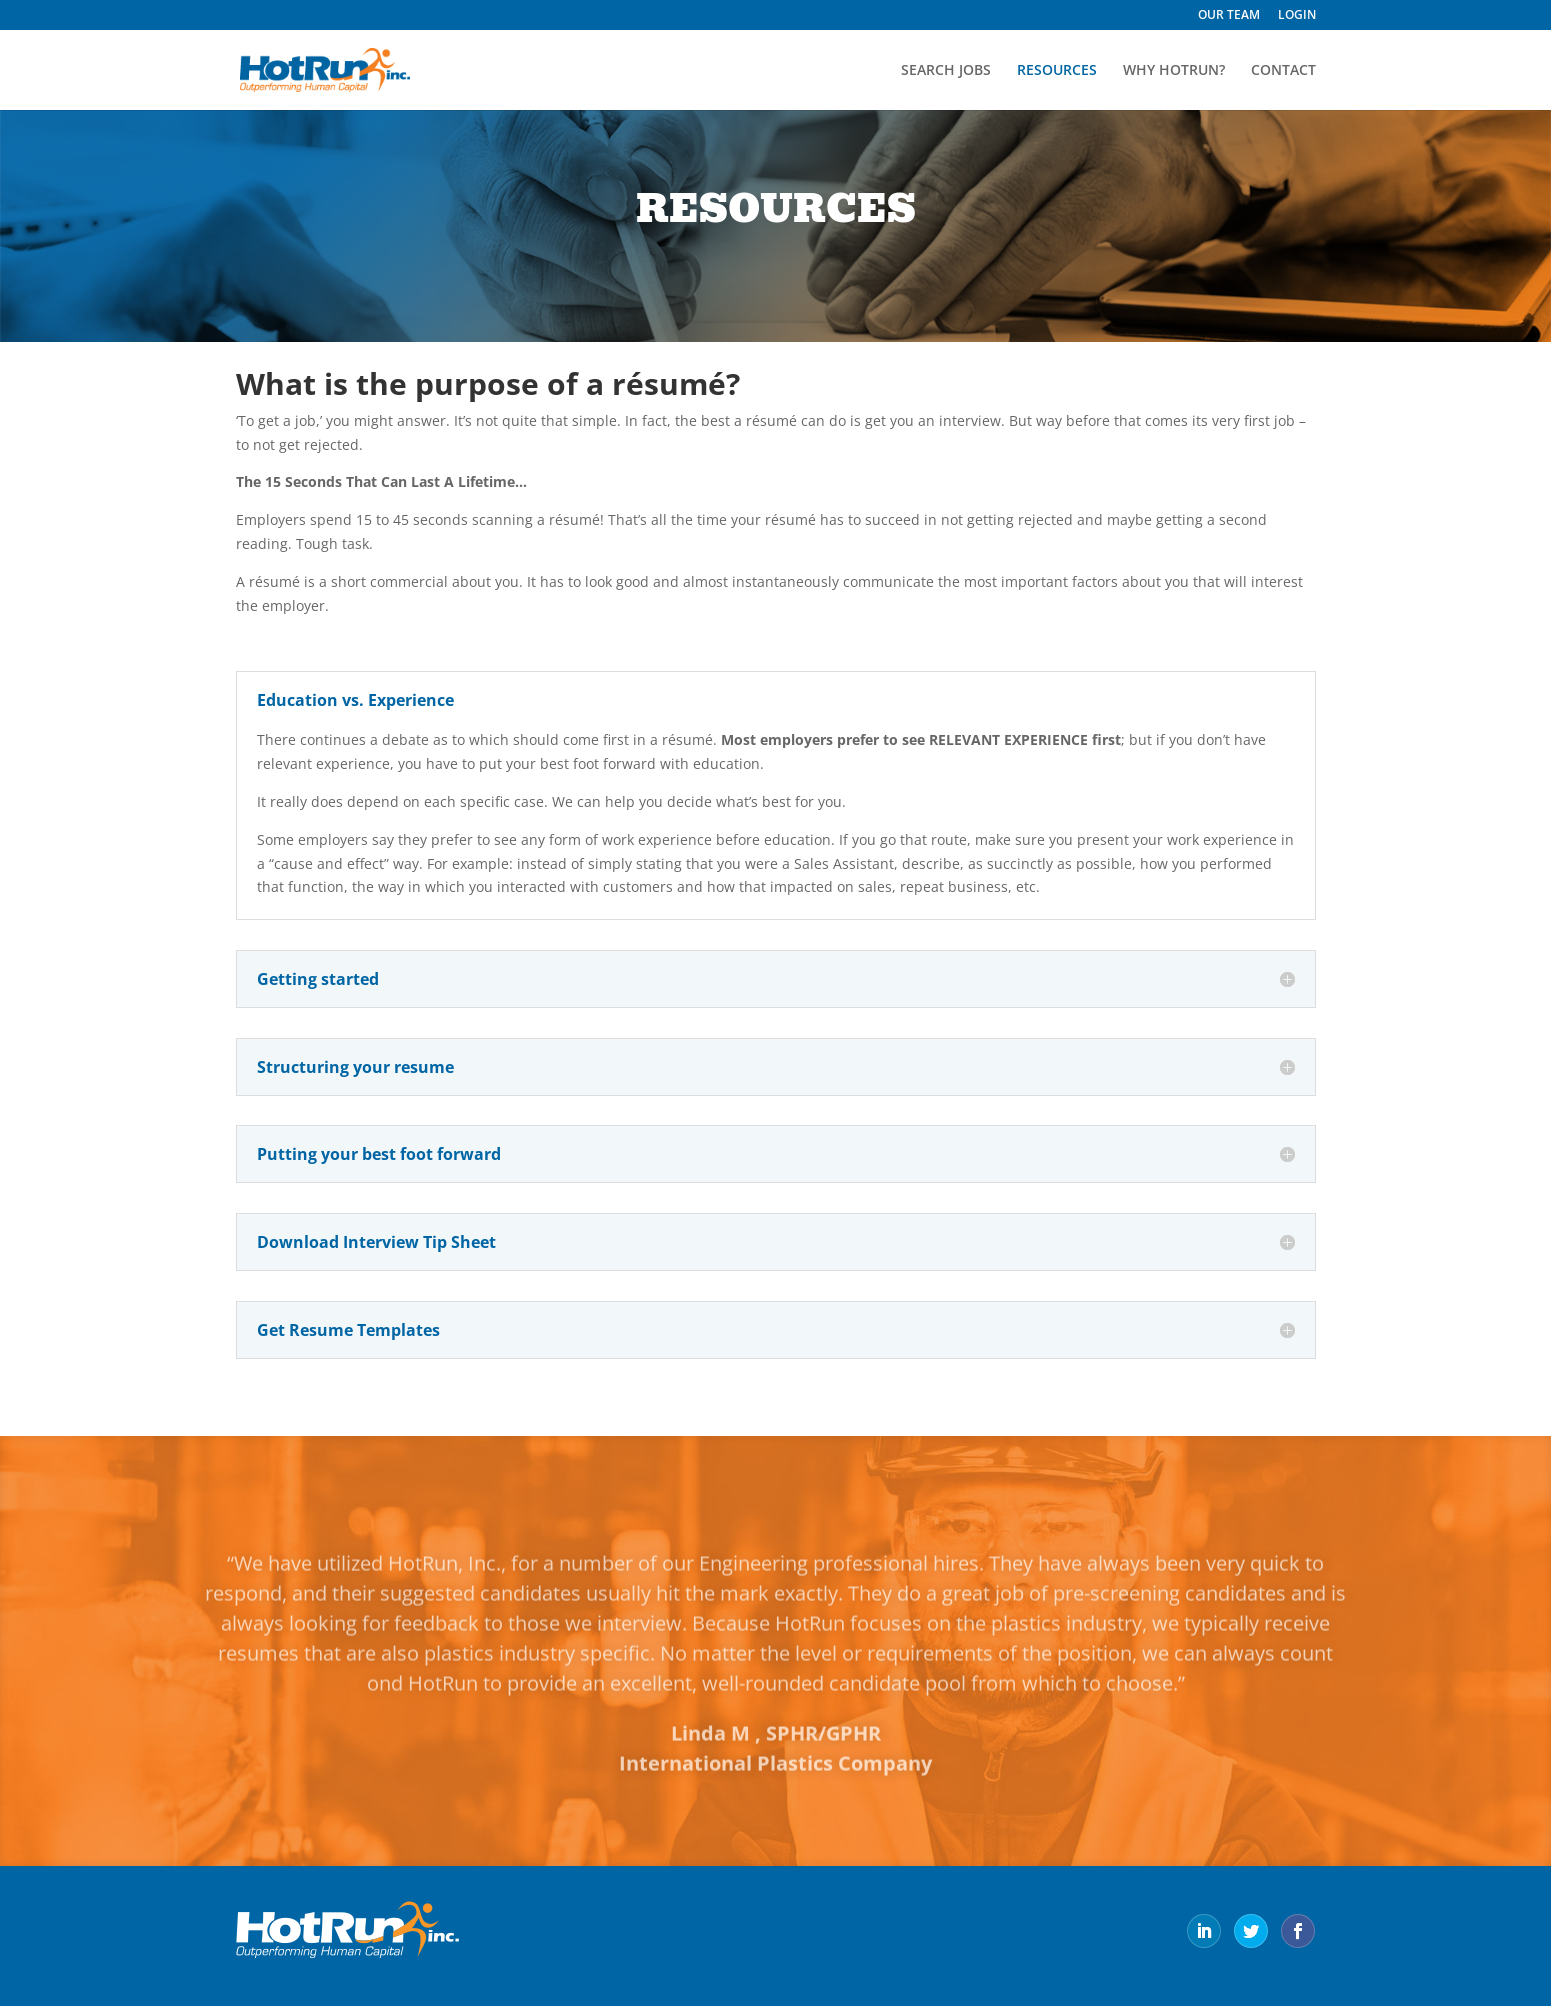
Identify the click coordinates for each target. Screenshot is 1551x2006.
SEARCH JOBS (946, 71)
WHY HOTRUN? (1174, 71)
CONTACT (1283, 71)
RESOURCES (1057, 71)
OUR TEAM (1229, 16)
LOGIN (1297, 16)
